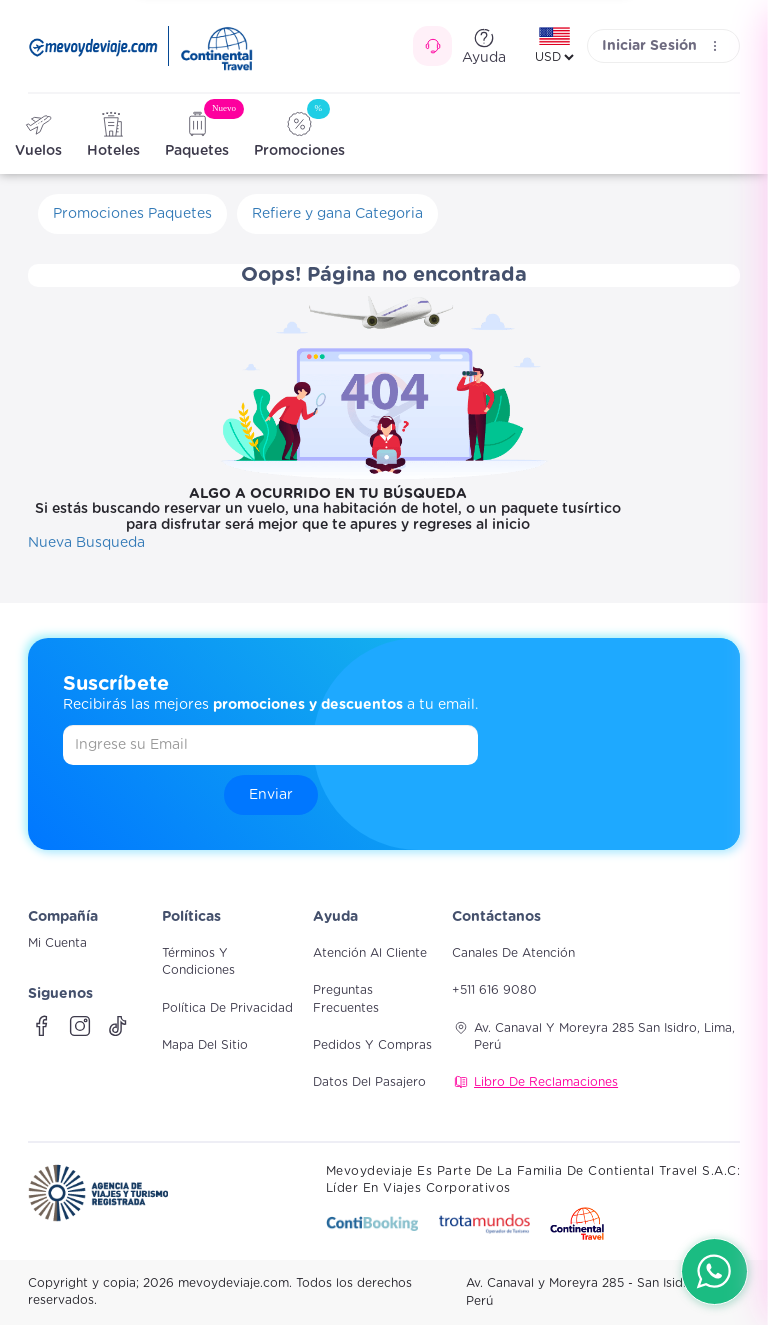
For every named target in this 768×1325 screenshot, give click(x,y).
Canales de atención (513, 953)
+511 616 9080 (494, 990)
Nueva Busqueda (86, 543)
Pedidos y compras (372, 1045)
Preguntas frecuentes (346, 998)
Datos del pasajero (369, 1082)
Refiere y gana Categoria (337, 214)
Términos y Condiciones (198, 961)
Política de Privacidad (227, 1008)
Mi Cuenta (57, 943)
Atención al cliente (370, 953)
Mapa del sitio (205, 1045)
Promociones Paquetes (132, 214)
